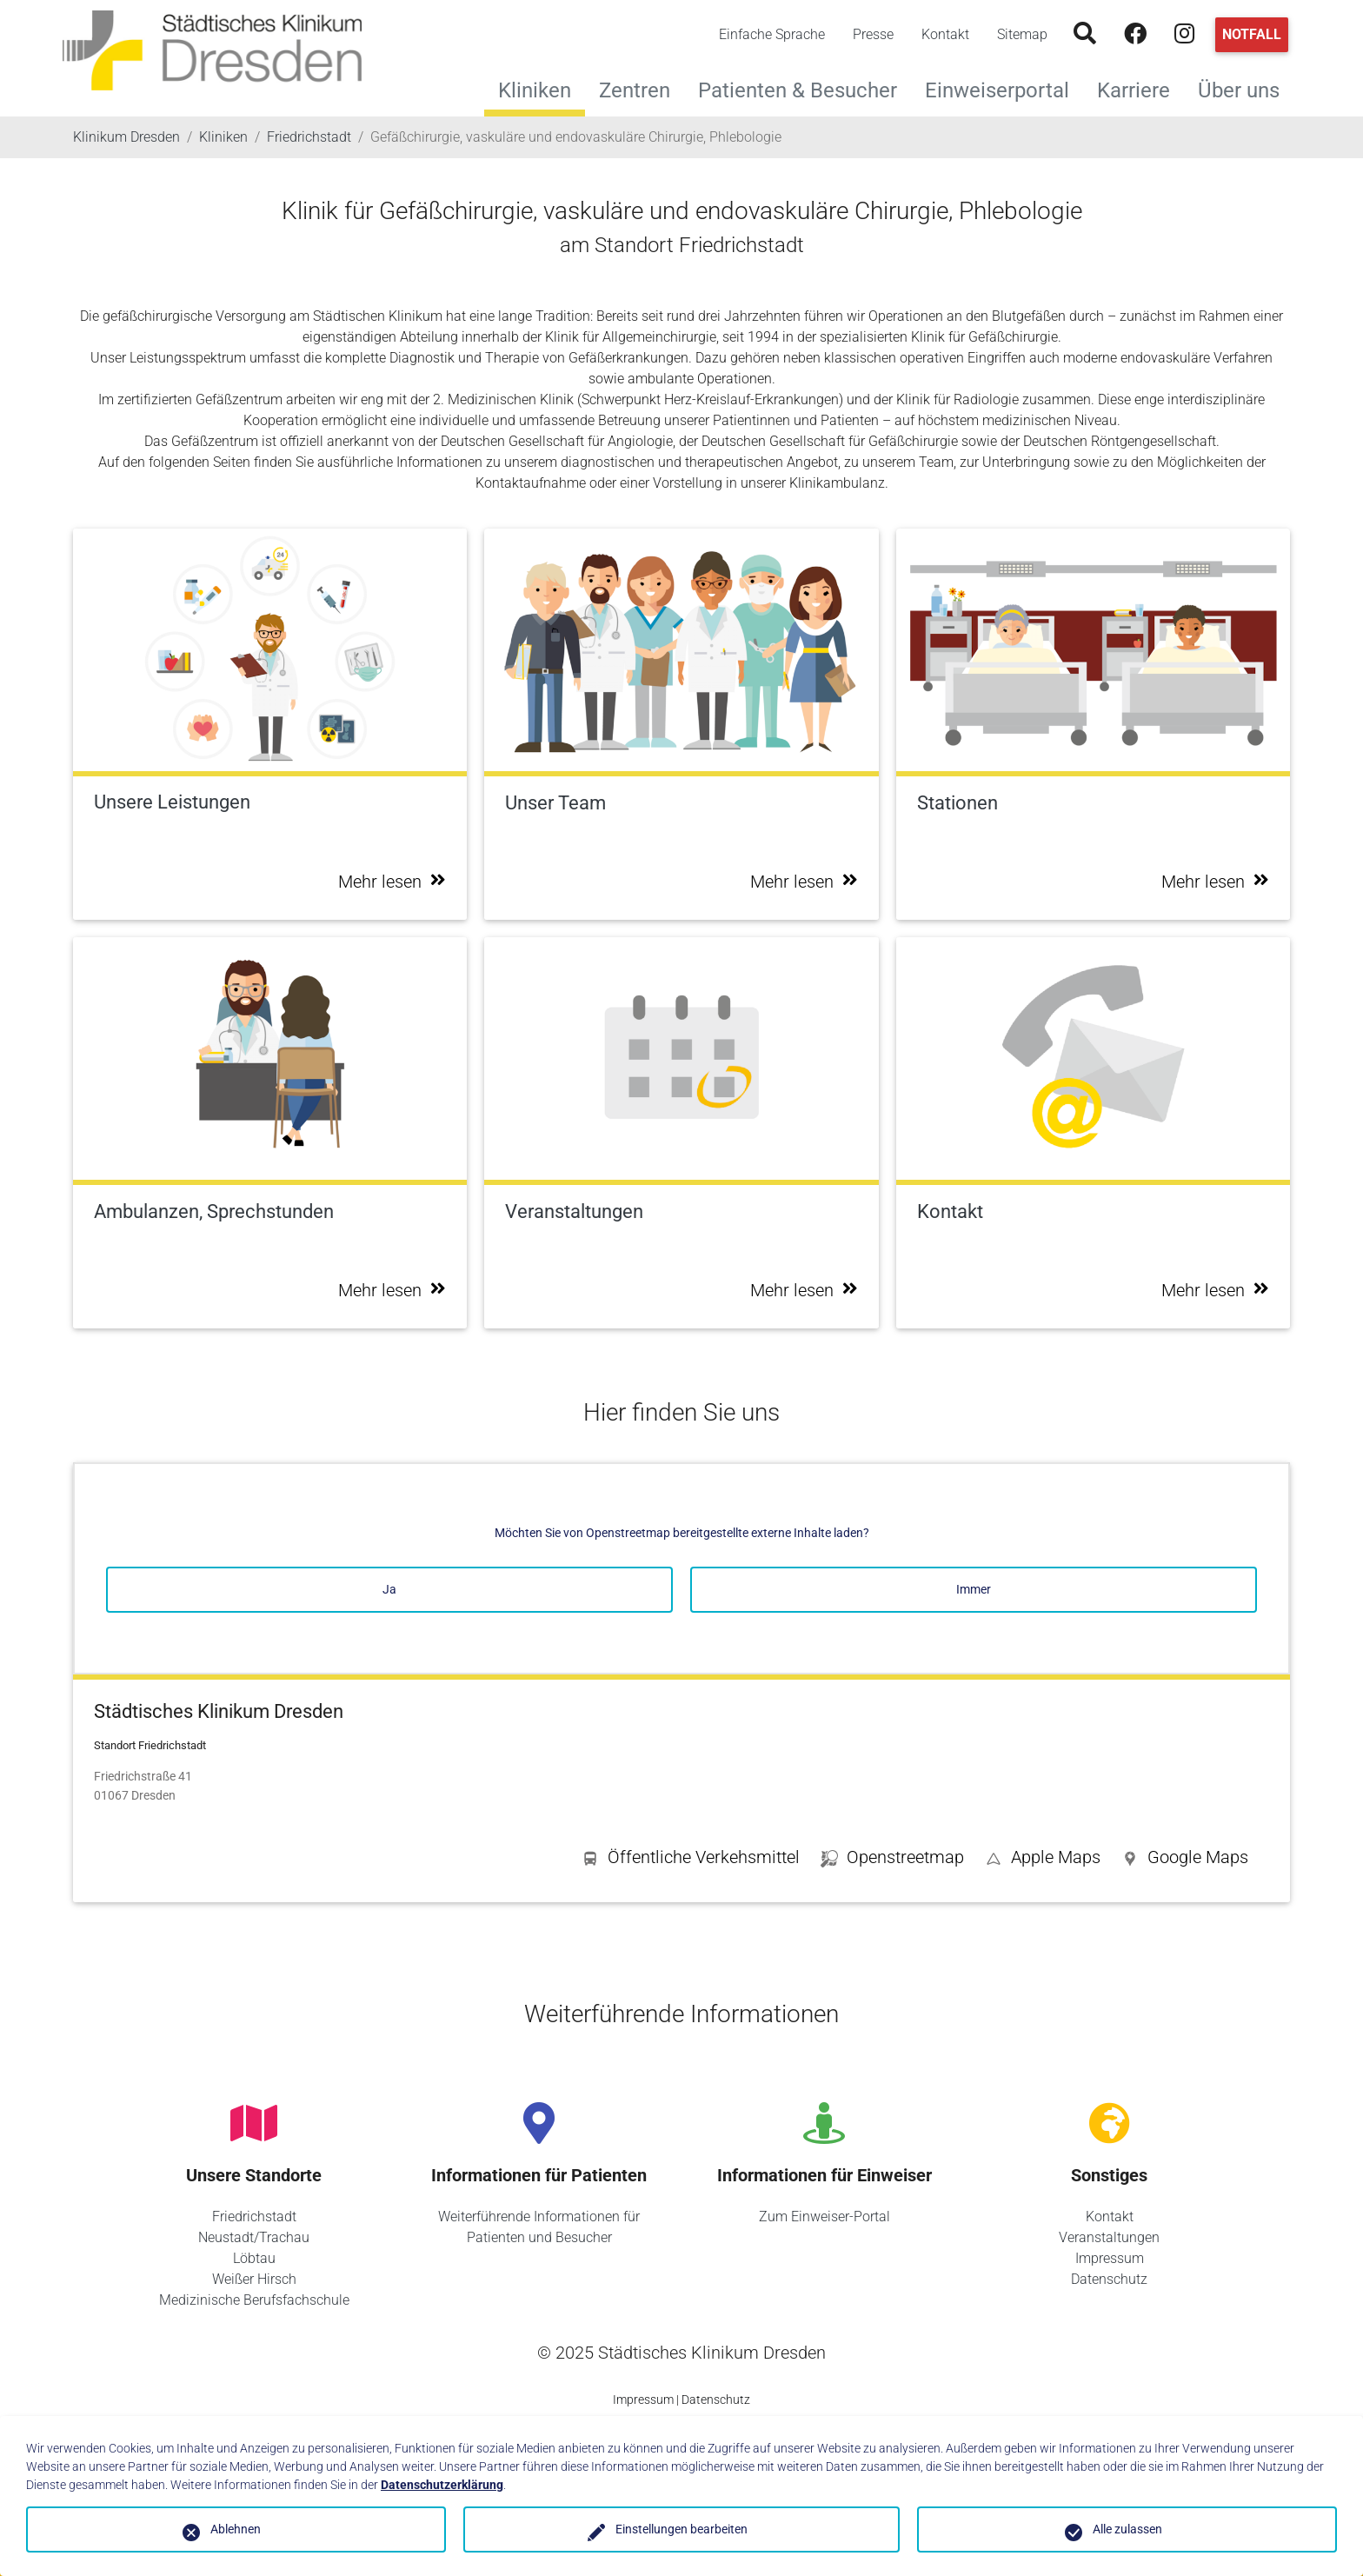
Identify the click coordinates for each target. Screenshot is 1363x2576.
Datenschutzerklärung (442, 2485)
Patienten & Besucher (804, 88)
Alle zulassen (1127, 2529)
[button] (1184, 1860)
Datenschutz (1109, 2279)
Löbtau (254, 2258)
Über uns (1245, 88)
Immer (973, 1589)
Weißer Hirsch (254, 2279)
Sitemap (1022, 34)
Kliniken (534, 90)
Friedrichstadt (254, 2216)
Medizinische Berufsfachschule (254, 2300)
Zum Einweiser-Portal (824, 2216)
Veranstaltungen (1109, 2237)
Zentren (641, 88)
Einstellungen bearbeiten (681, 2529)
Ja (389, 1589)
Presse (873, 34)
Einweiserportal (1004, 88)
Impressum (1109, 2258)
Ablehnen (235, 2529)
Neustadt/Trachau (253, 2237)
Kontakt (945, 34)
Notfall (1251, 34)
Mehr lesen (392, 881)
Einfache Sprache (772, 34)
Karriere (1140, 88)
